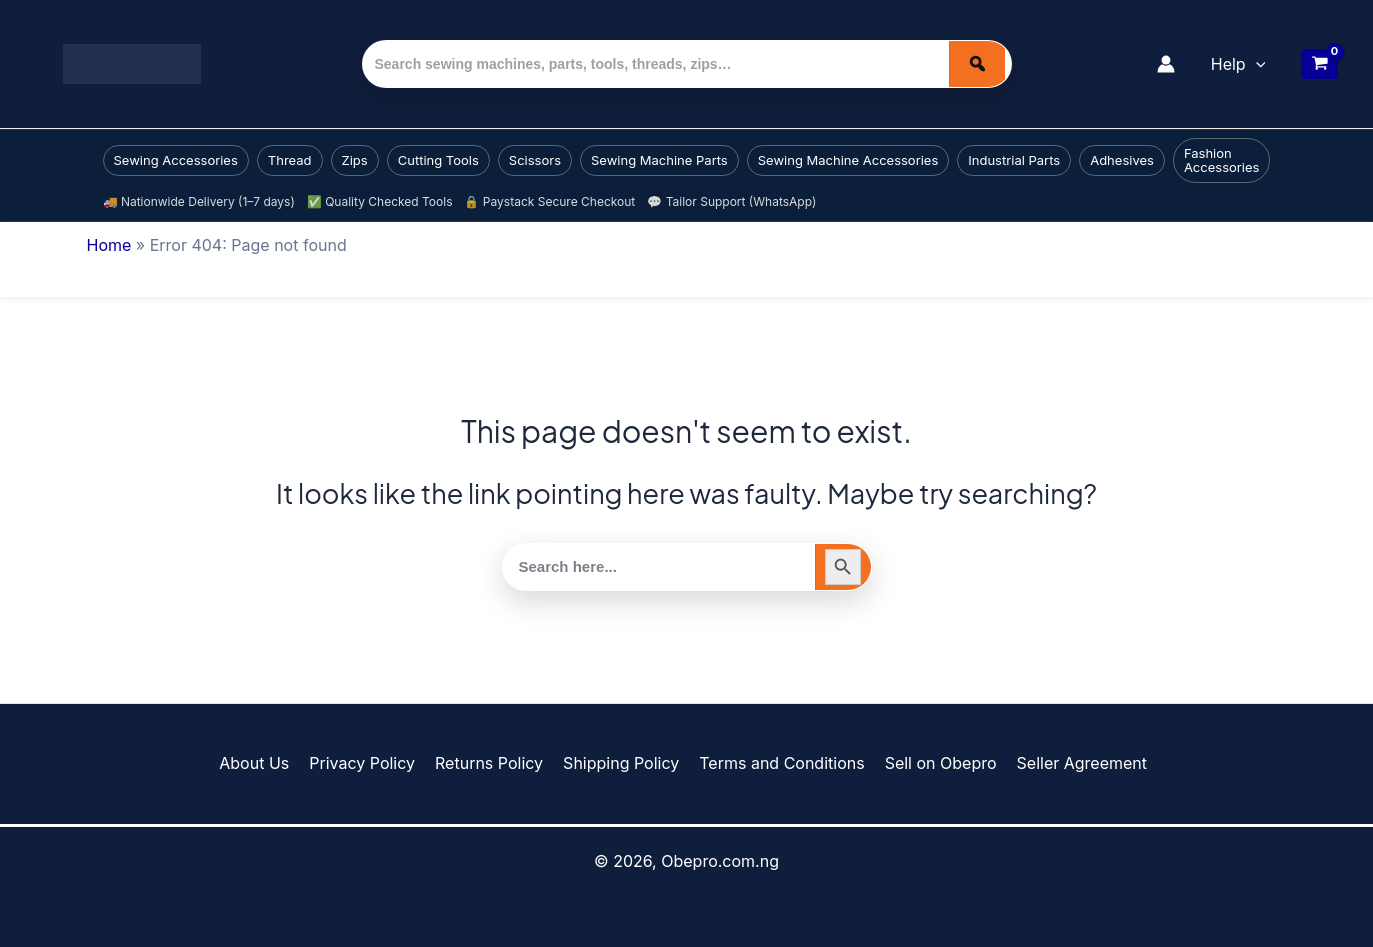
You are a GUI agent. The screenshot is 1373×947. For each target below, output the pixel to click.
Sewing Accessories (176, 160)
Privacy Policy (370, 763)
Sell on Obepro (932, 763)
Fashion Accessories (1222, 160)
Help (1238, 64)
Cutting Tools (438, 160)
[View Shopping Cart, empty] (1319, 64)
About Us (266, 763)
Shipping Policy (620, 763)
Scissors (535, 160)
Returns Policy (492, 763)
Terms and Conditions (777, 763)
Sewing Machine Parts (659, 160)
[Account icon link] (1166, 64)
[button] (1256, 64)
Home (109, 245)
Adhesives (1122, 160)
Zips (355, 160)
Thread (290, 160)
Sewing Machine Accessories (848, 160)
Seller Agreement (1069, 763)
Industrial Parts (1014, 160)
